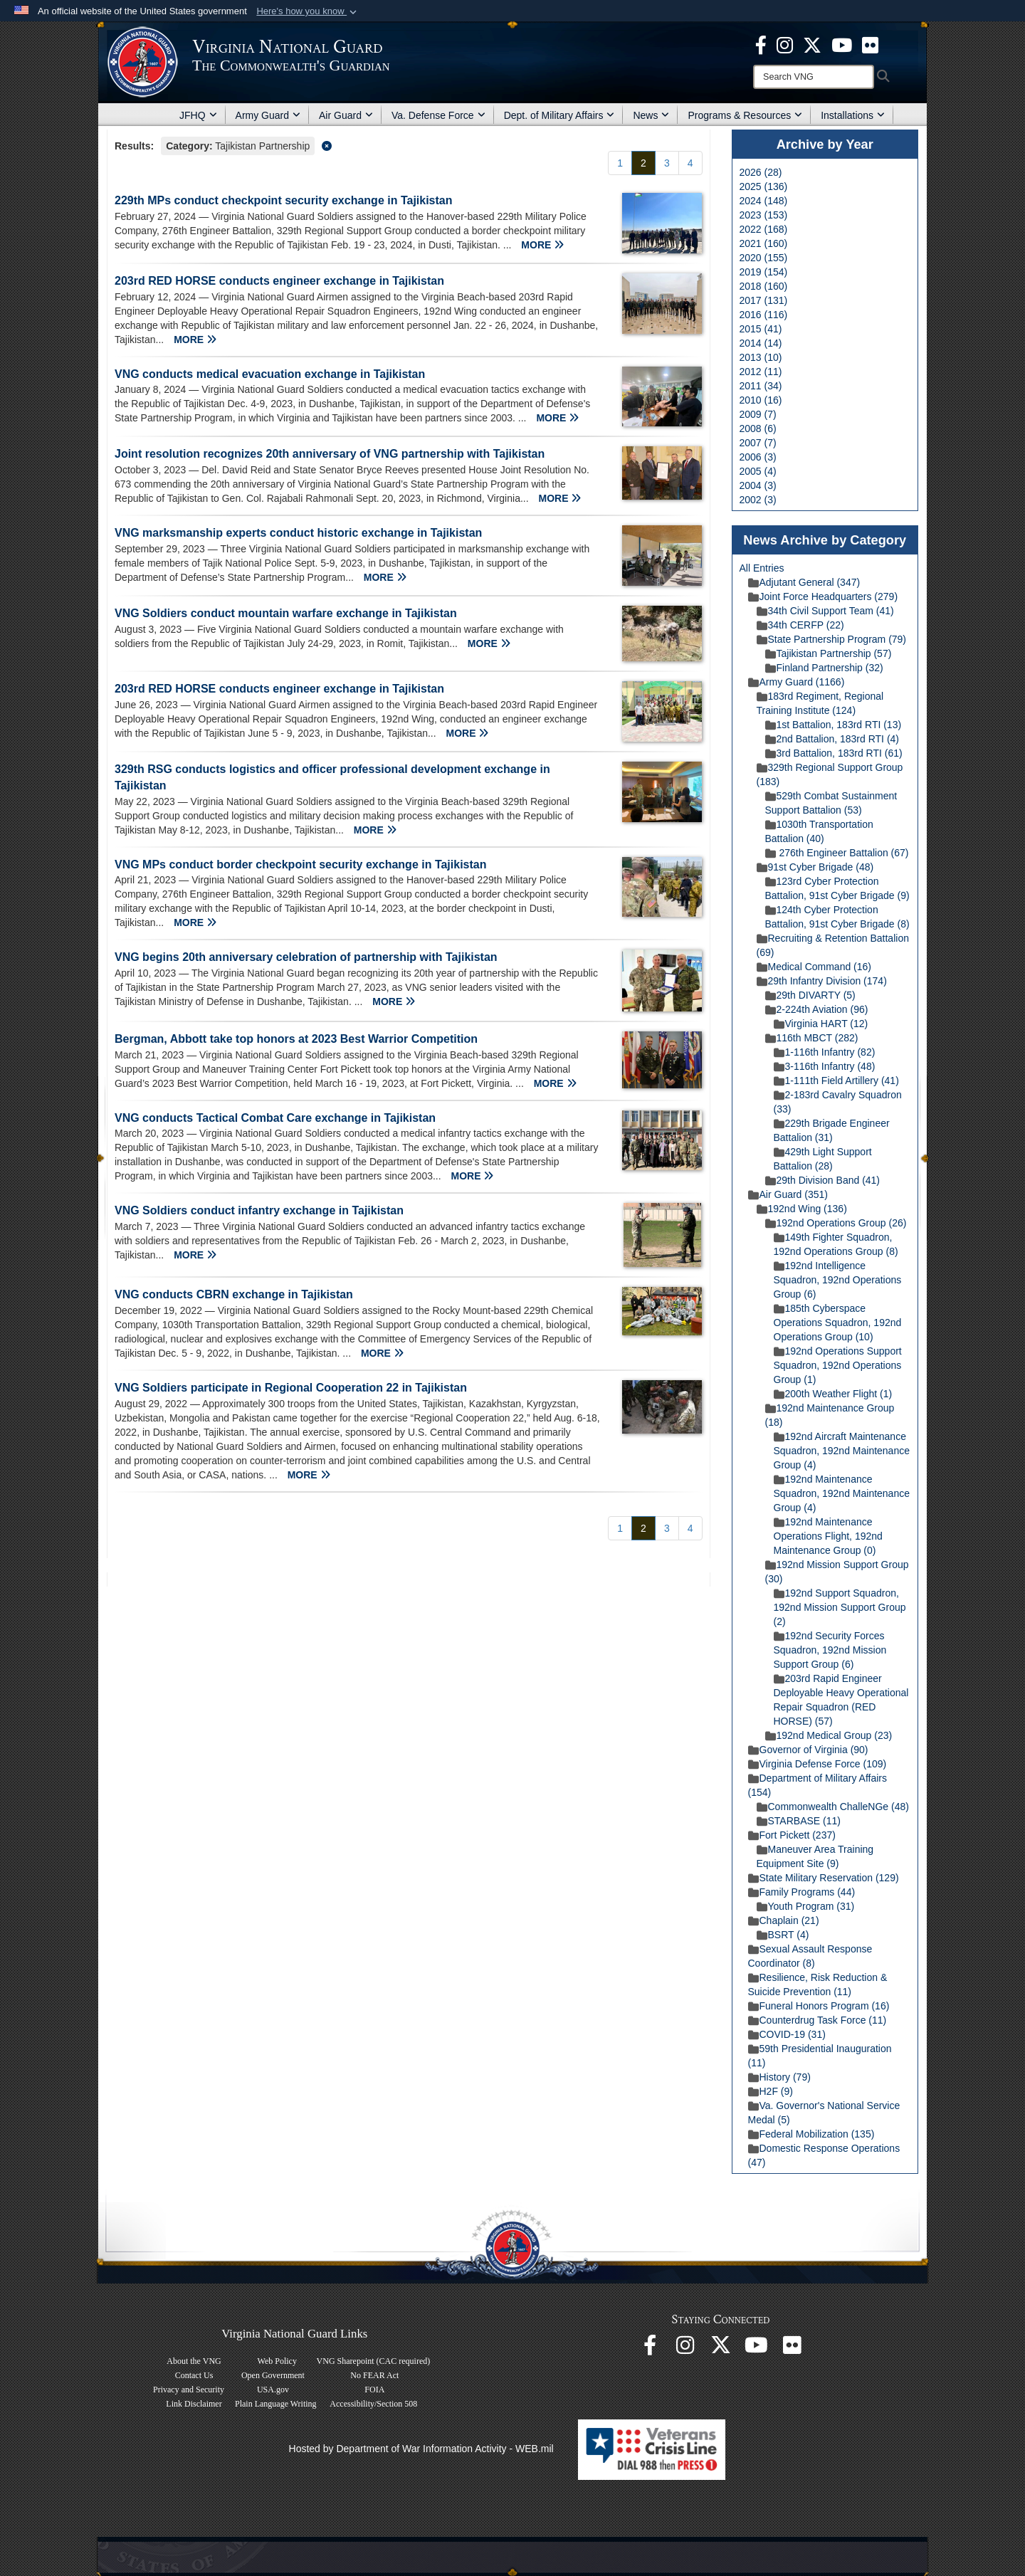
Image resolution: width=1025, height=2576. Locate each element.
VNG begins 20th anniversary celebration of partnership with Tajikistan (306, 957)
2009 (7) (758, 414)
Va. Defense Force (438, 115)
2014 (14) (761, 343)
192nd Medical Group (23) (829, 1735)
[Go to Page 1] (620, 163)
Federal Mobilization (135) (811, 2134)
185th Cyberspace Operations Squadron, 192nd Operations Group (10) (838, 1322)
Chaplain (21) (783, 1920)
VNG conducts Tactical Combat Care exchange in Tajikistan (275, 1118)
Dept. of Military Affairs (559, 115)
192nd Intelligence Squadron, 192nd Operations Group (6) (838, 1280)
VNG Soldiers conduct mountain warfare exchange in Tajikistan (287, 613)
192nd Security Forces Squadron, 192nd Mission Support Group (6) (830, 1650)
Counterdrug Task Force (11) (817, 2020)
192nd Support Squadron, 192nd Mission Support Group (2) (840, 1607)
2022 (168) (764, 229)
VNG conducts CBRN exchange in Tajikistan (234, 1294)
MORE (542, 245)
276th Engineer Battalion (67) (837, 852)
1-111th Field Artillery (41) (836, 1080)
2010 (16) (761, 400)
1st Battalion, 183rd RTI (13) (833, 724)
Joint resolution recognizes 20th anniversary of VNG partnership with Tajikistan (330, 454)
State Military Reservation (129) (823, 1877)
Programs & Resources (745, 115)
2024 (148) (764, 200)
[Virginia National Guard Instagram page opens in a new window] (785, 44)
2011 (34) (761, 385)
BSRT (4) (783, 1934)
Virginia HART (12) (821, 1023)
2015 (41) (761, 329)
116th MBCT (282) (811, 1037)
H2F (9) (770, 2091)
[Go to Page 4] (690, 163)
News (651, 115)
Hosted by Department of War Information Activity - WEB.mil (421, 2448)
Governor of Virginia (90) (808, 1749)
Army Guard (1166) (796, 682)
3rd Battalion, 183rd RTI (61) (834, 753)
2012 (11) (761, 371)
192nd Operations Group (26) (836, 1223)
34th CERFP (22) (800, 625)
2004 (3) (758, 485)
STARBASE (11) (799, 1820)
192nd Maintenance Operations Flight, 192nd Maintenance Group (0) (828, 1536)
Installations (853, 115)
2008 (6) (758, 428)
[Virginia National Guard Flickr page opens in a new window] (870, 44)
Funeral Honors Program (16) (819, 2006)
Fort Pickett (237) (792, 1835)
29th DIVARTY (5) (810, 995)
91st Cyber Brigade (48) (815, 867)
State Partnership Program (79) (832, 639)
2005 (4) (758, 471)
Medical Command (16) (814, 966)
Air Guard (346, 115)
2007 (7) (758, 442)
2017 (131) (764, 300)
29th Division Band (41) (823, 1180)
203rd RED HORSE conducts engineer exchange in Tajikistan (279, 281)
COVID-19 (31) (787, 2034)
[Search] (813, 77)
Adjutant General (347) (804, 582)
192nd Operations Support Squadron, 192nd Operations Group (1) (838, 1365)
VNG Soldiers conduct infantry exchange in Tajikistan (259, 1210)
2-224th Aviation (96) (816, 1009)
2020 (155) (764, 257)
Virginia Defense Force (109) (817, 1764)
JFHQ (198, 115)
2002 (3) (758, 499)
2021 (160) (764, 243)
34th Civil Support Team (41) (825, 610)
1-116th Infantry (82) (825, 1052)
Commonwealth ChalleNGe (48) (833, 1806)
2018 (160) (764, 286)
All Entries (762, 568)
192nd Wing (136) (802, 1208)
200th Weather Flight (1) (833, 1393)
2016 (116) (764, 314)
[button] (307, 11)
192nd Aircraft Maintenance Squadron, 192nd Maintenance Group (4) (842, 1451)
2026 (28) (761, 172)
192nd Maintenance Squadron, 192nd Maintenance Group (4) (842, 1493)
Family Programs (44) (802, 1892)
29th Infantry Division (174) (822, 981)
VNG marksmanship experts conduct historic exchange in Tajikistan (298, 533)
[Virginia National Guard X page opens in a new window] (812, 44)
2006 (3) (758, 457)
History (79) (779, 2077)
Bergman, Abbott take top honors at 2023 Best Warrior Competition (296, 1039)
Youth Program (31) (806, 1906)
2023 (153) (764, 215)
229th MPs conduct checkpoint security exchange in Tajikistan (284, 200)
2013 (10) (761, 357)
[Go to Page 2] (643, 163)
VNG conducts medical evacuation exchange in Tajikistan (270, 374)
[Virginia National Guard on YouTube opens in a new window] (841, 44)
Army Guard (268, 115)
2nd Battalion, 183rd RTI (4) (832, 739)
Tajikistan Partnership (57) (828, 653)
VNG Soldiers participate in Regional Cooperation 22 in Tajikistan (291, 1388)
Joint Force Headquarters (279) (823, 596)
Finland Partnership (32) (824, 667)
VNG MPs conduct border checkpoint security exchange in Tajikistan (301, 864)
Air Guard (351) (788, 1194)
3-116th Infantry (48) (825, 1066)
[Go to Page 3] (667, 163)
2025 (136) (764, 186)
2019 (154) (764, 272)
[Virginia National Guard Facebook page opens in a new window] (761, 44)
